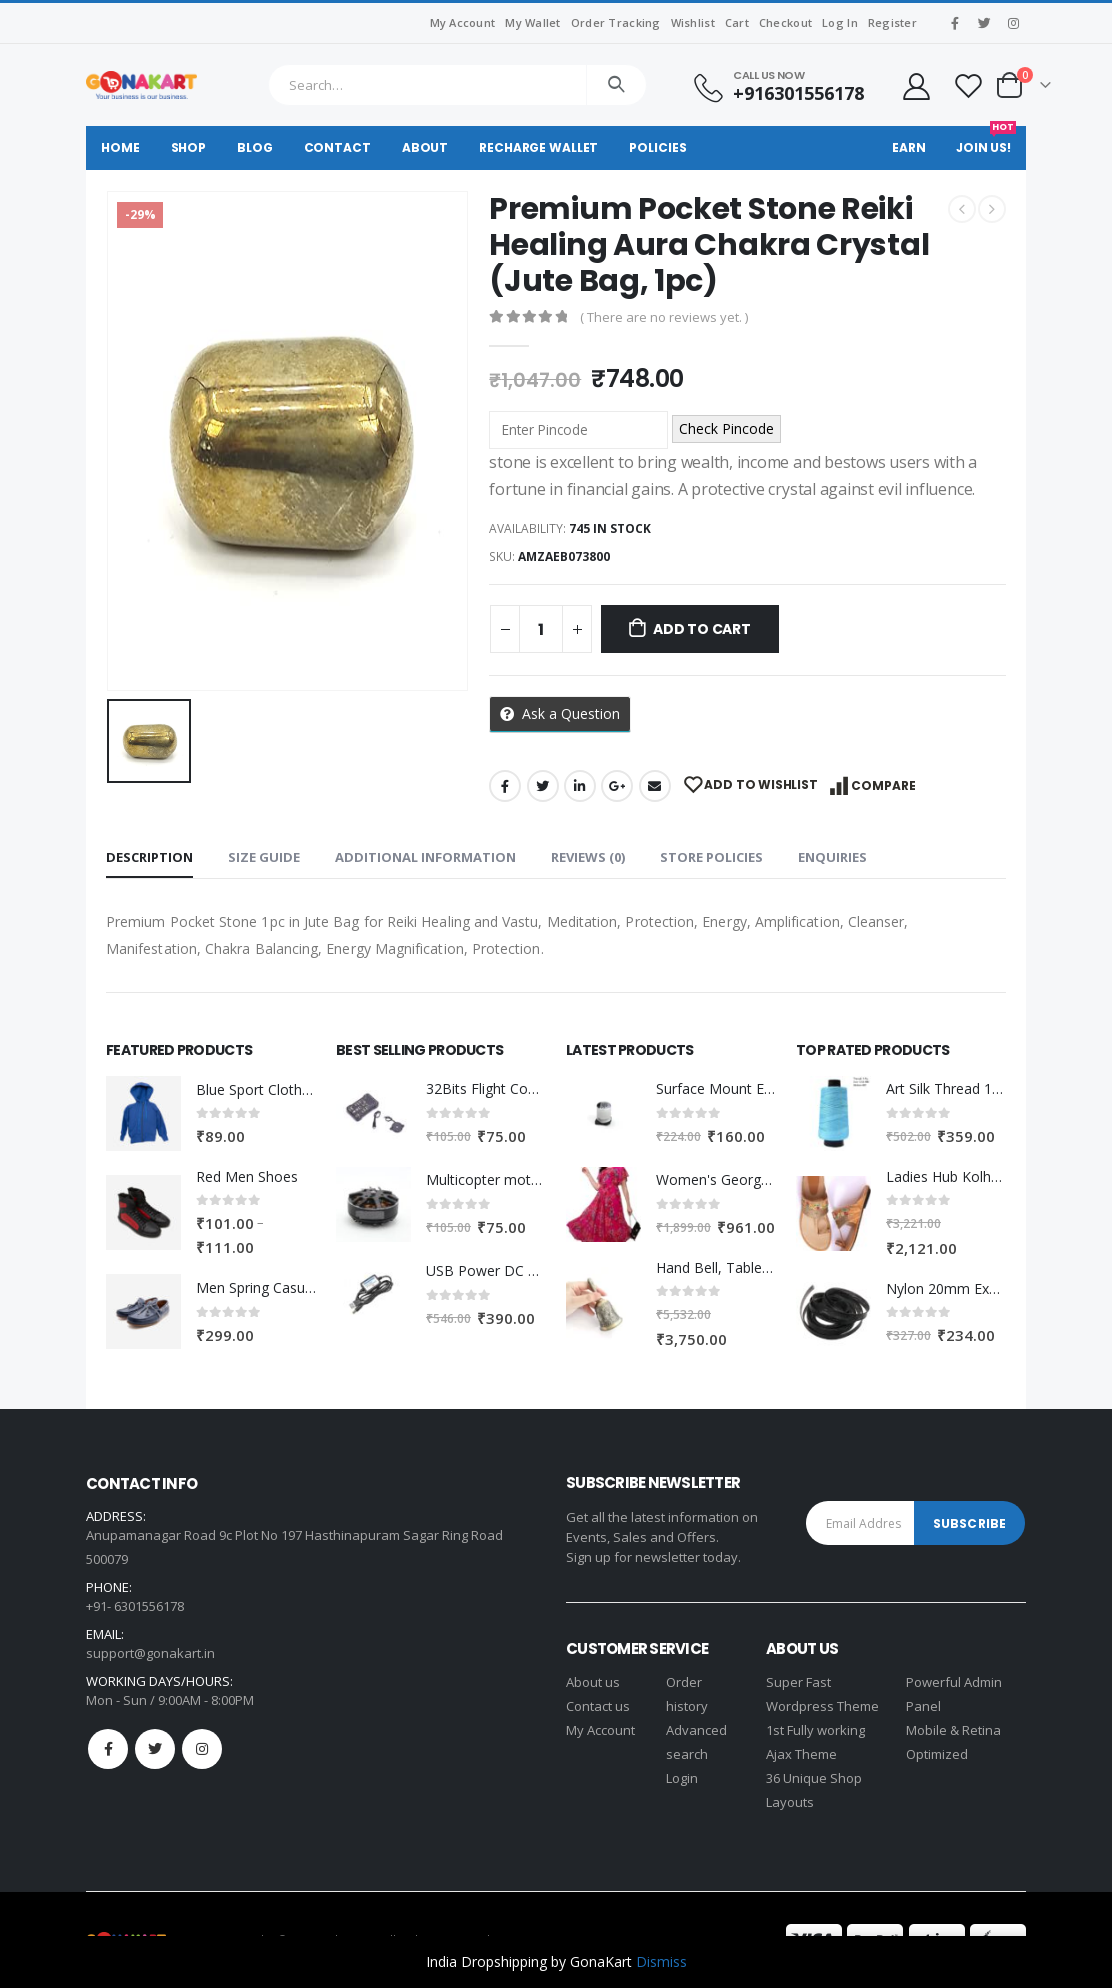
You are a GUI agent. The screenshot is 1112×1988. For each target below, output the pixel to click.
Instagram (202, 1749)
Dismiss (661, 1961)
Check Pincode (726, 428)
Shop (189, 147)
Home (120, 147)
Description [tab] (149, 857)
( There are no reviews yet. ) (664, 317)
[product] (143, 1113)
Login (682, 1778)
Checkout (785, 22)
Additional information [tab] (425, 857)
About (425, 147)
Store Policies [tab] (711, 857)
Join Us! (986, 141)
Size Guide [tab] (264, 857)
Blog (255, 147)
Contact (337, 147)
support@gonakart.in (150, 1653)
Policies (657, 147)
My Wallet (532, 22)
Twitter (543, 786)
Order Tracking (616, 22)
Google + (617, 786)
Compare (883, 785)
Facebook (505, 786)
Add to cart (702, 629)
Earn (909, 147)
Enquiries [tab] (832, 857)
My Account (463, 22)
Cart (737, 22)
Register (892, 22)
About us (593, 1682)
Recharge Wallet (538, 147)
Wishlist (693, 22)
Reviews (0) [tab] (588, 857)
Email (655, 786)
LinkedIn (580, 786)
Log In (840, 22)
